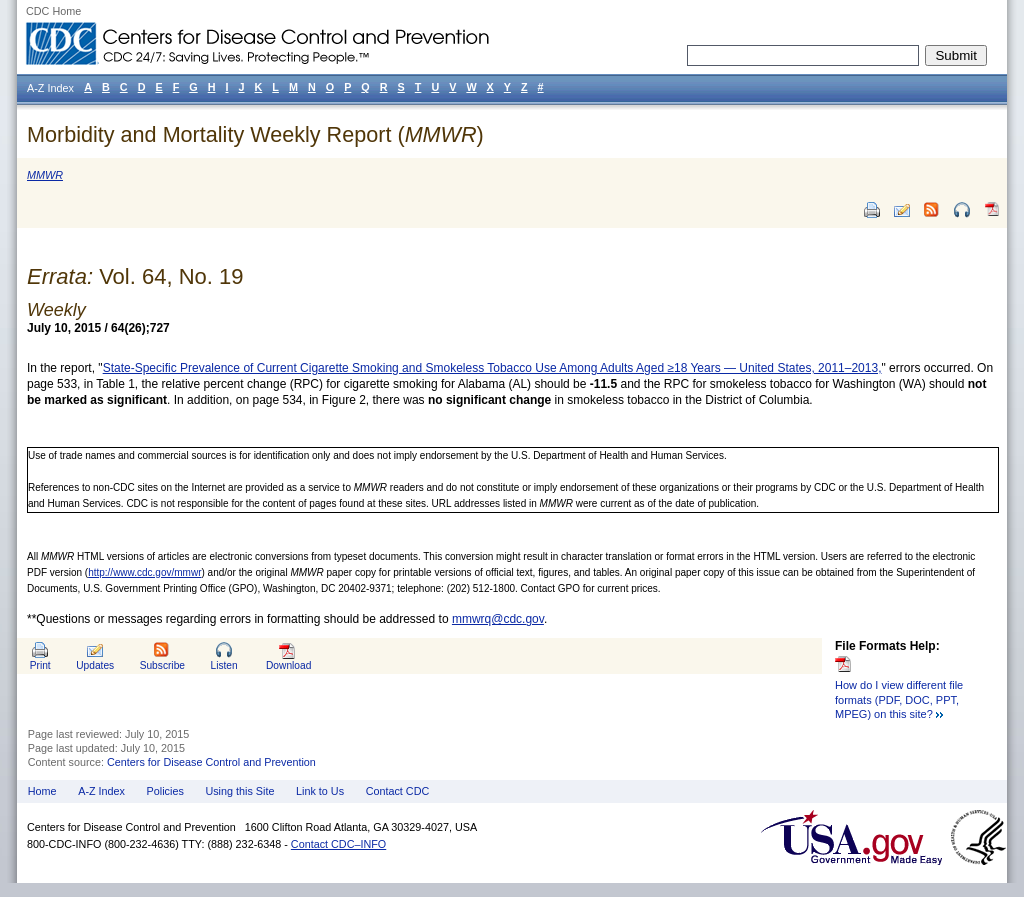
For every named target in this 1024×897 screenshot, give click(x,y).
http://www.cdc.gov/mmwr (144, 572)
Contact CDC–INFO (338, 844)
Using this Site (239, 791)
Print (40, 665)
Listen (223, 665)
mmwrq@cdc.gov (498, 619)
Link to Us (320, 791)
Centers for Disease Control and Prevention (211, 762)
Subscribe (162, 665)
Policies (165, 791)
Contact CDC (398, 791)
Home (42, 791)
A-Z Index (101, 791)
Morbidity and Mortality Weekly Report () (255, 134)
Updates (95, 665)
